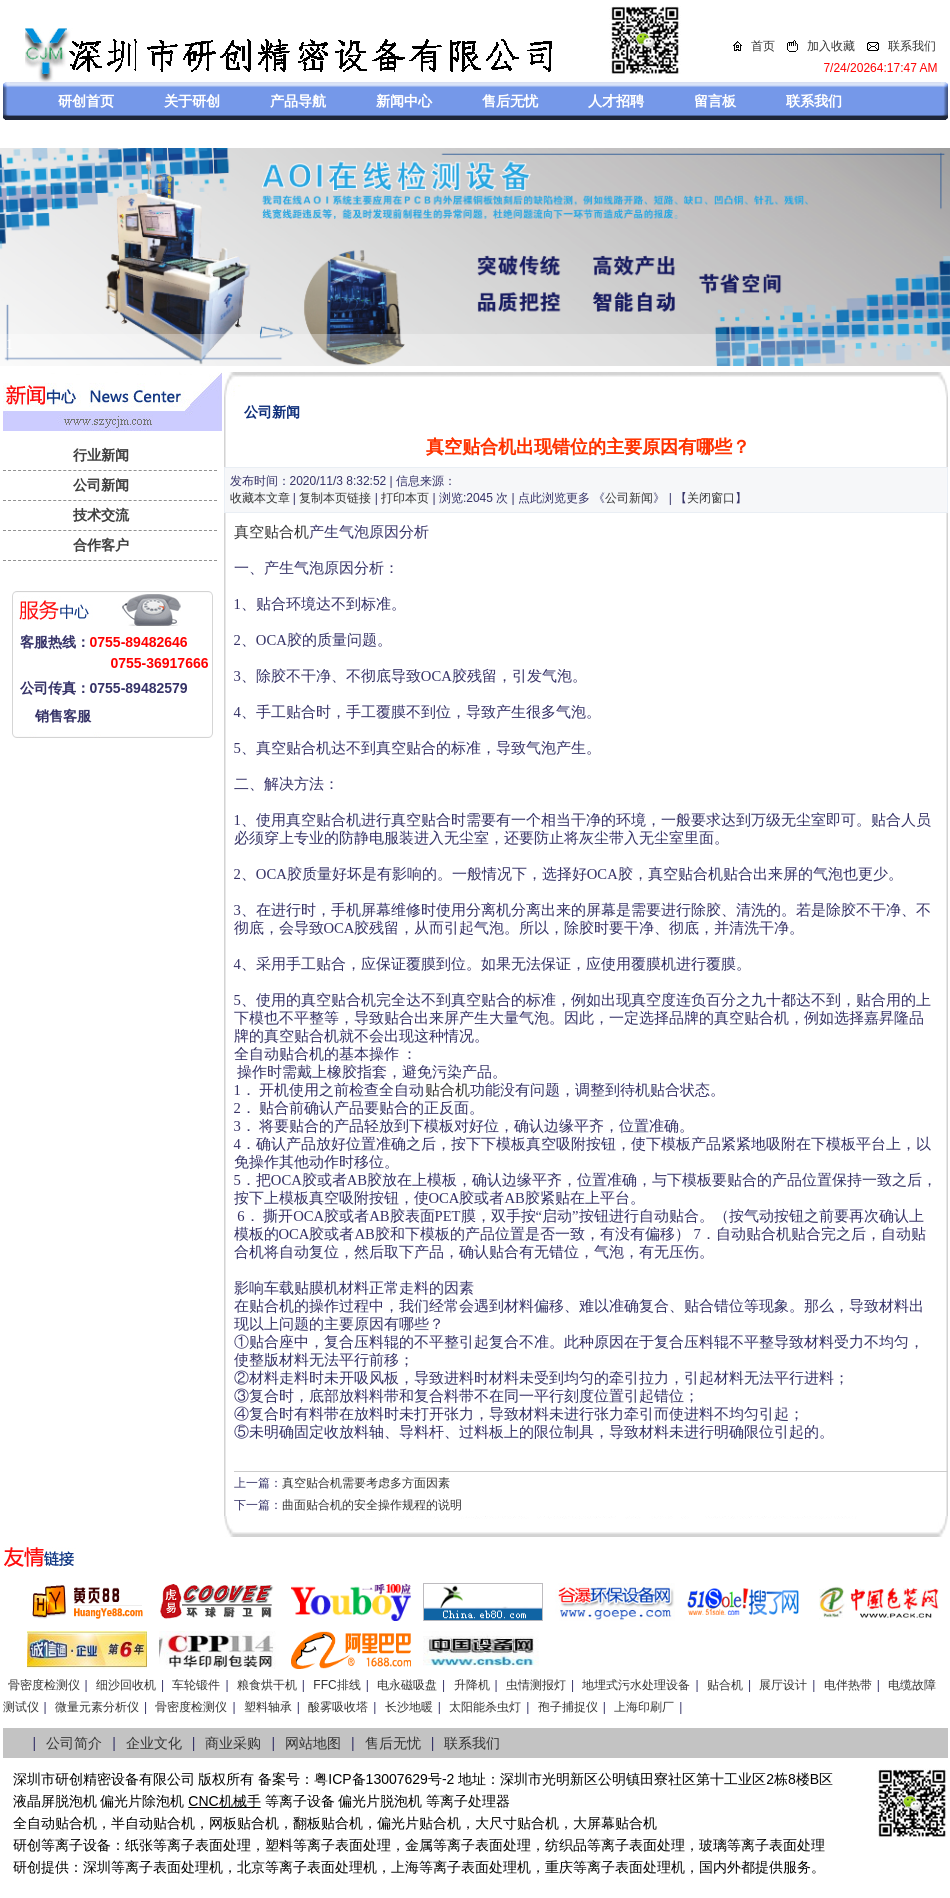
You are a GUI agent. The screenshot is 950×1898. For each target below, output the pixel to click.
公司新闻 (101, 485)
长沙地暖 (409, 1707)
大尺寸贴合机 (517, 1823)
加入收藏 (831, 46)
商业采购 (233, 1743)
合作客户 (101, 545)
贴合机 (447, 1090)
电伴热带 (848, 1685)
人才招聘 (616, 101)
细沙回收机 (126, 1685)
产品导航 (298, 101)
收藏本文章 (260, 498)
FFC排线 (336, 1685)
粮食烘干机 (267, 1685)
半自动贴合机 (153, 1823)
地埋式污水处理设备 (636, 1685)
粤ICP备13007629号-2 (384, 1779)
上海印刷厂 (644, 1707)
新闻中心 (404, 101)
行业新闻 (101, 455)
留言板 (715, 101)
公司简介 (74, 1743)
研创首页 (86, 101)
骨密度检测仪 (44, 1685)
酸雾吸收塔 (338, 1707)
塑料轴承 (268, 1707)
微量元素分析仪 (97, 1707)
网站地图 (313, 1743)
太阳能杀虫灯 (485, 1707)
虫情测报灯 (536, 1685)
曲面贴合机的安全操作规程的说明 (372, 1505)
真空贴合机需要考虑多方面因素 (366, 1483)
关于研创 (192, 101)
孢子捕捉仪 (568, 1707)
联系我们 (912, 46)
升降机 (472, 1685)
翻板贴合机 (328, 1823)
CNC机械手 (224, 1801)
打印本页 (405, 498)
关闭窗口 (711, 498)
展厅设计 (783, 1685)
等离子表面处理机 (167, 1867)
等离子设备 (300, 1801)
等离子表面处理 (202, 1845)
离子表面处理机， (643, 1867)
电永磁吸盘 (407, 1685)
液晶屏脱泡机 (55, 1801)
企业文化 (154, 1743)
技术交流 (101, 515)
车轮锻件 (196, 1685)
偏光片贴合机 (419, 1823)
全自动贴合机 (55, 1823)
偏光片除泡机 (142, 1801)
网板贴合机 (244, 1823)
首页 (763, 46)
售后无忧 (510, 101)
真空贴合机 (271, 532)
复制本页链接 (335, 498)
